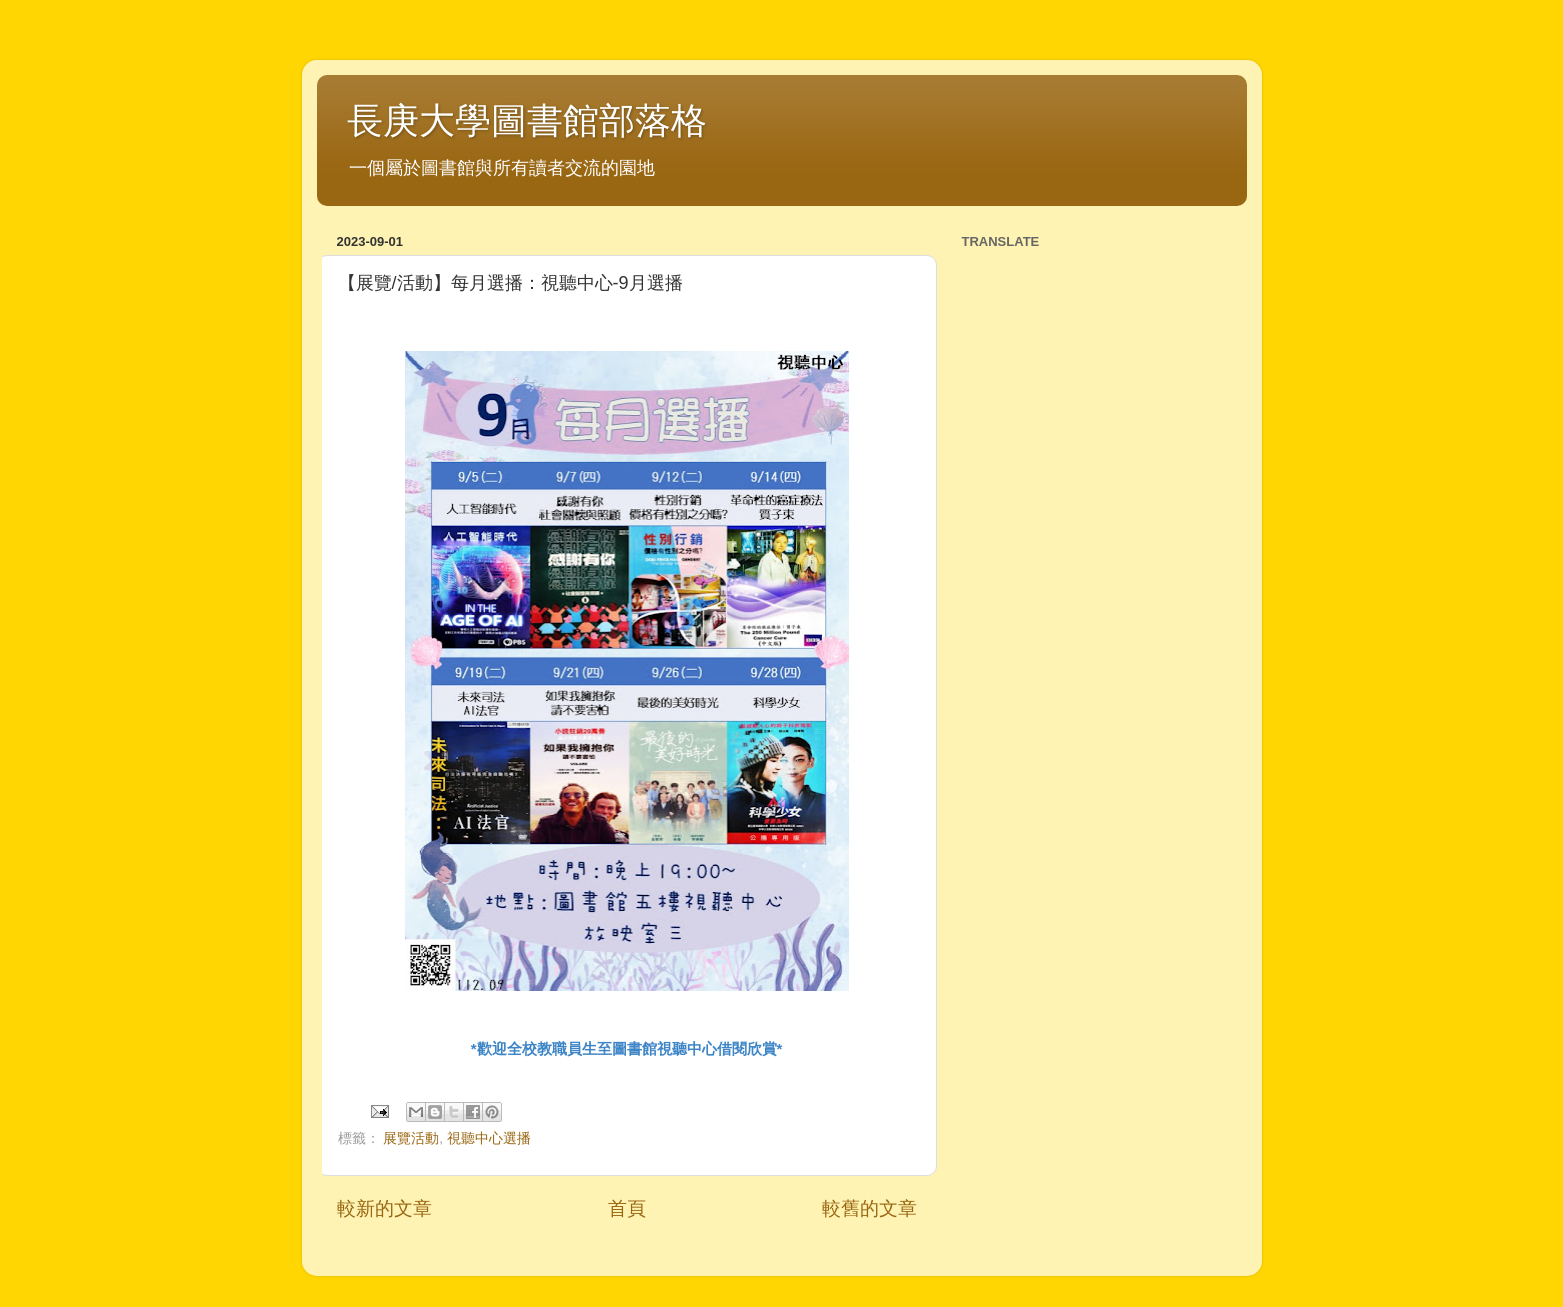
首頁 (627, 1208)
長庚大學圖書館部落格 (527, 120)
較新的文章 (384, 1208)
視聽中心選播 (489, 1138)
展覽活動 (411, 1138)
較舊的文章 (869, 1208)
